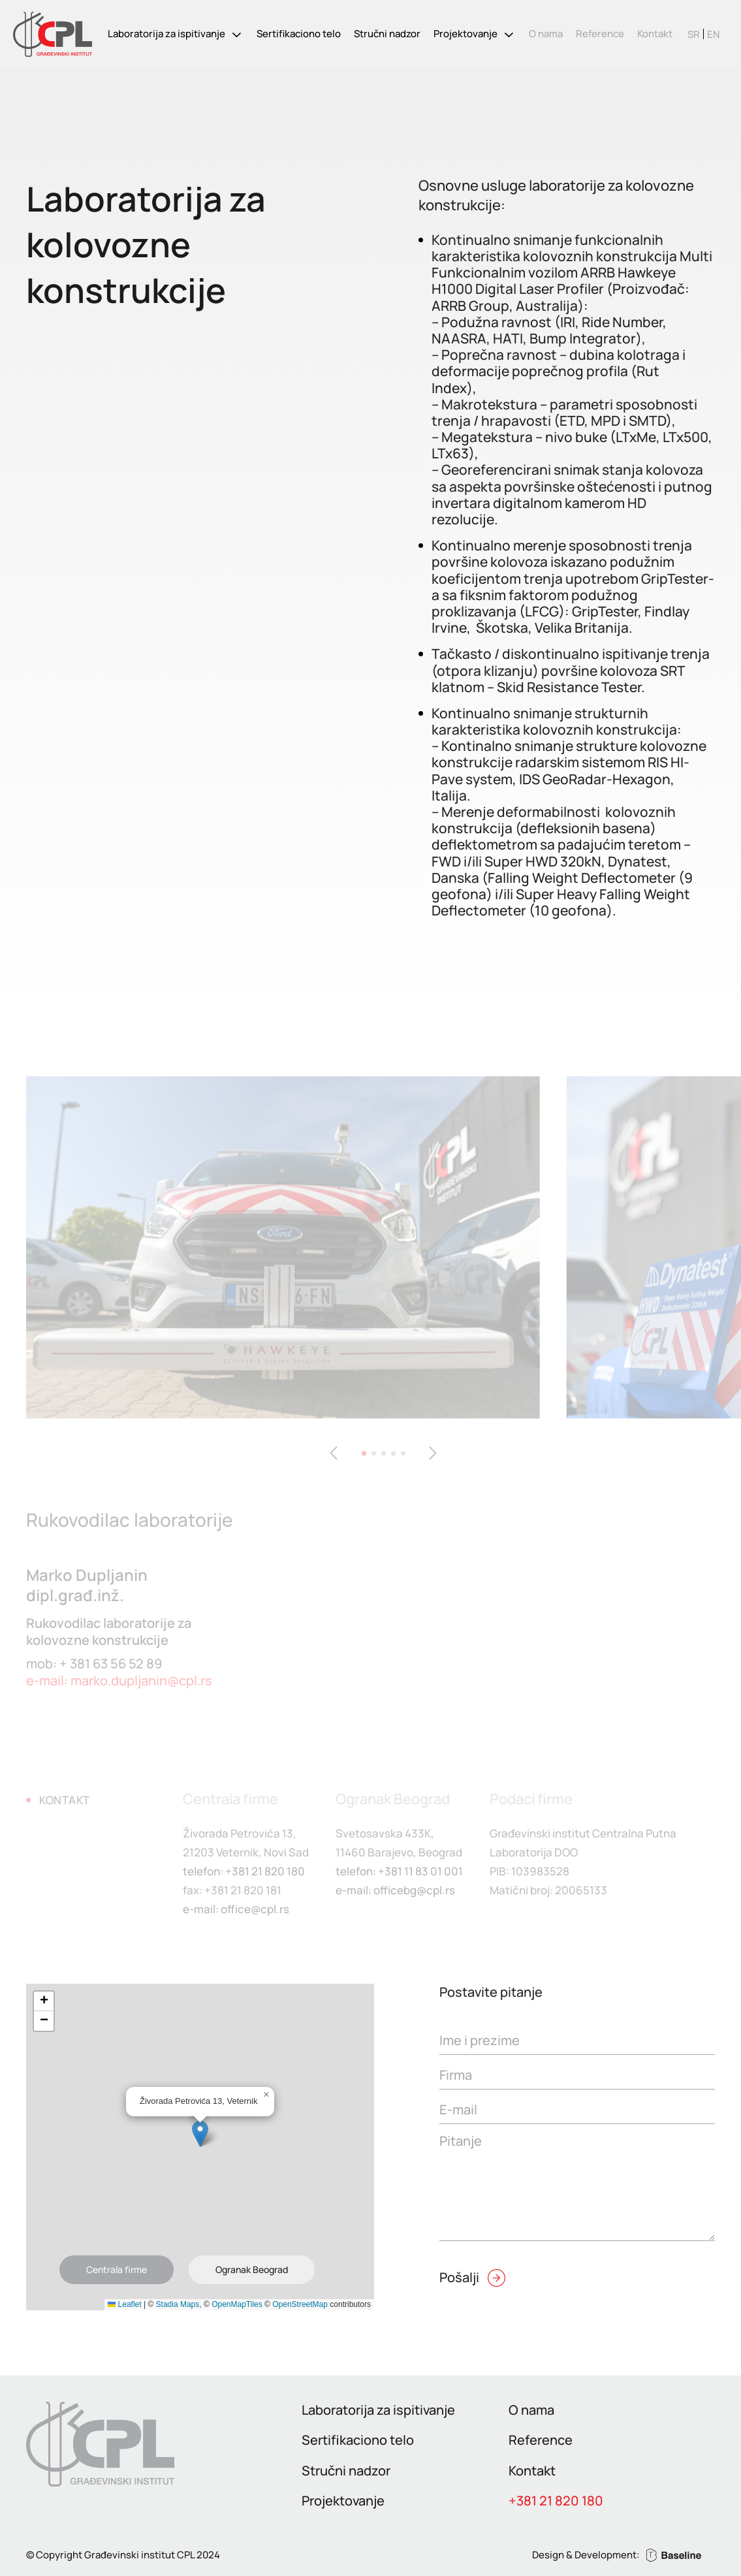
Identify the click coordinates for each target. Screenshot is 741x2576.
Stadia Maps (178, 2304)
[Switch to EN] (713, 34)
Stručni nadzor (387, 33)
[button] (200, 2133)
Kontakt (654, 33)
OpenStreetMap (300, 2304)
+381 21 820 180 (556, 2500)
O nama (546, 33)
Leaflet (124, 2304)
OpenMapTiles (237, 2304)
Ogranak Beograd (251, 2269)
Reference (600, 33)
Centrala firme (116, 2269)
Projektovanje (465, 33)
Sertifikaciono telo (299, 33)
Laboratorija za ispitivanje (166, 33)
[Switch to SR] (693, 34)
